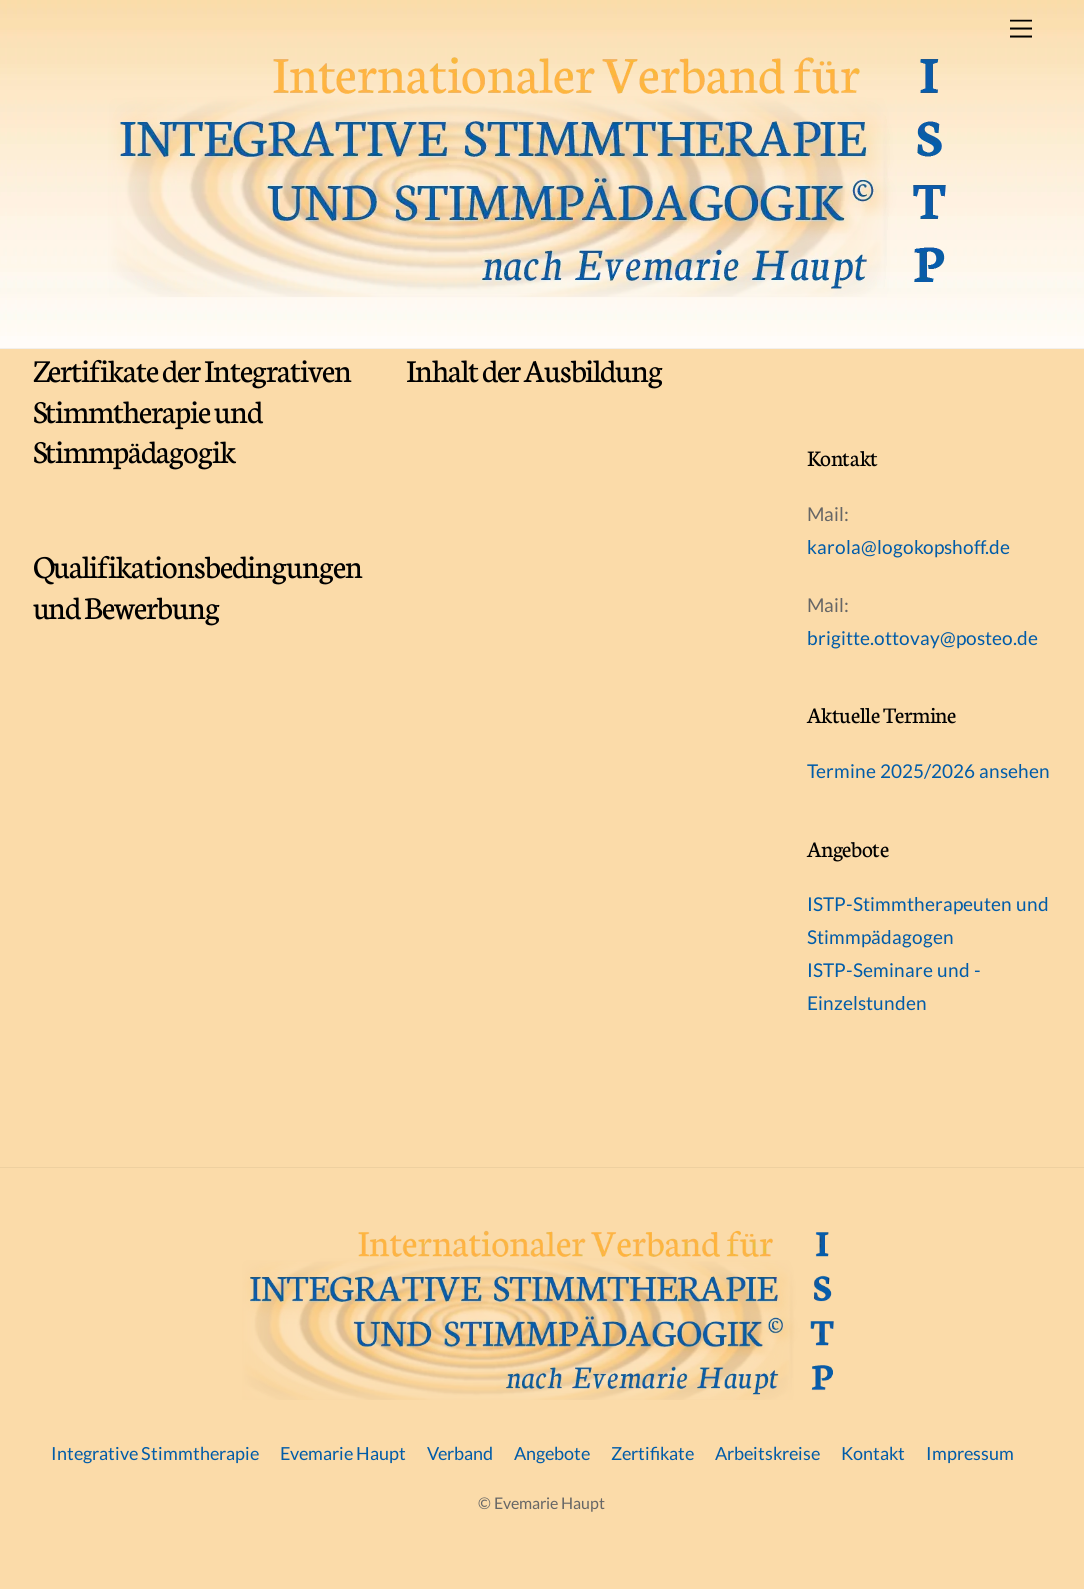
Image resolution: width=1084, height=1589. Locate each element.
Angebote (552, 1453)
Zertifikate (652, 1453)
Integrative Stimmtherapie (155, 1453)
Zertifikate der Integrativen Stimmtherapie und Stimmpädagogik (192, 409)
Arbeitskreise (767, 1453)
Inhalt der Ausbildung (534, 368)
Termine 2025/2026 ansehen (928, 770)
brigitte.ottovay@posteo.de (922, 637)
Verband (460, 1453)
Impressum (970, 1453)
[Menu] (1021, 27)
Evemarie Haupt (343, 1453)
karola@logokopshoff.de (908, 546)
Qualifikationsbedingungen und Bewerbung (198, 585)
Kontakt (873, 1453)
